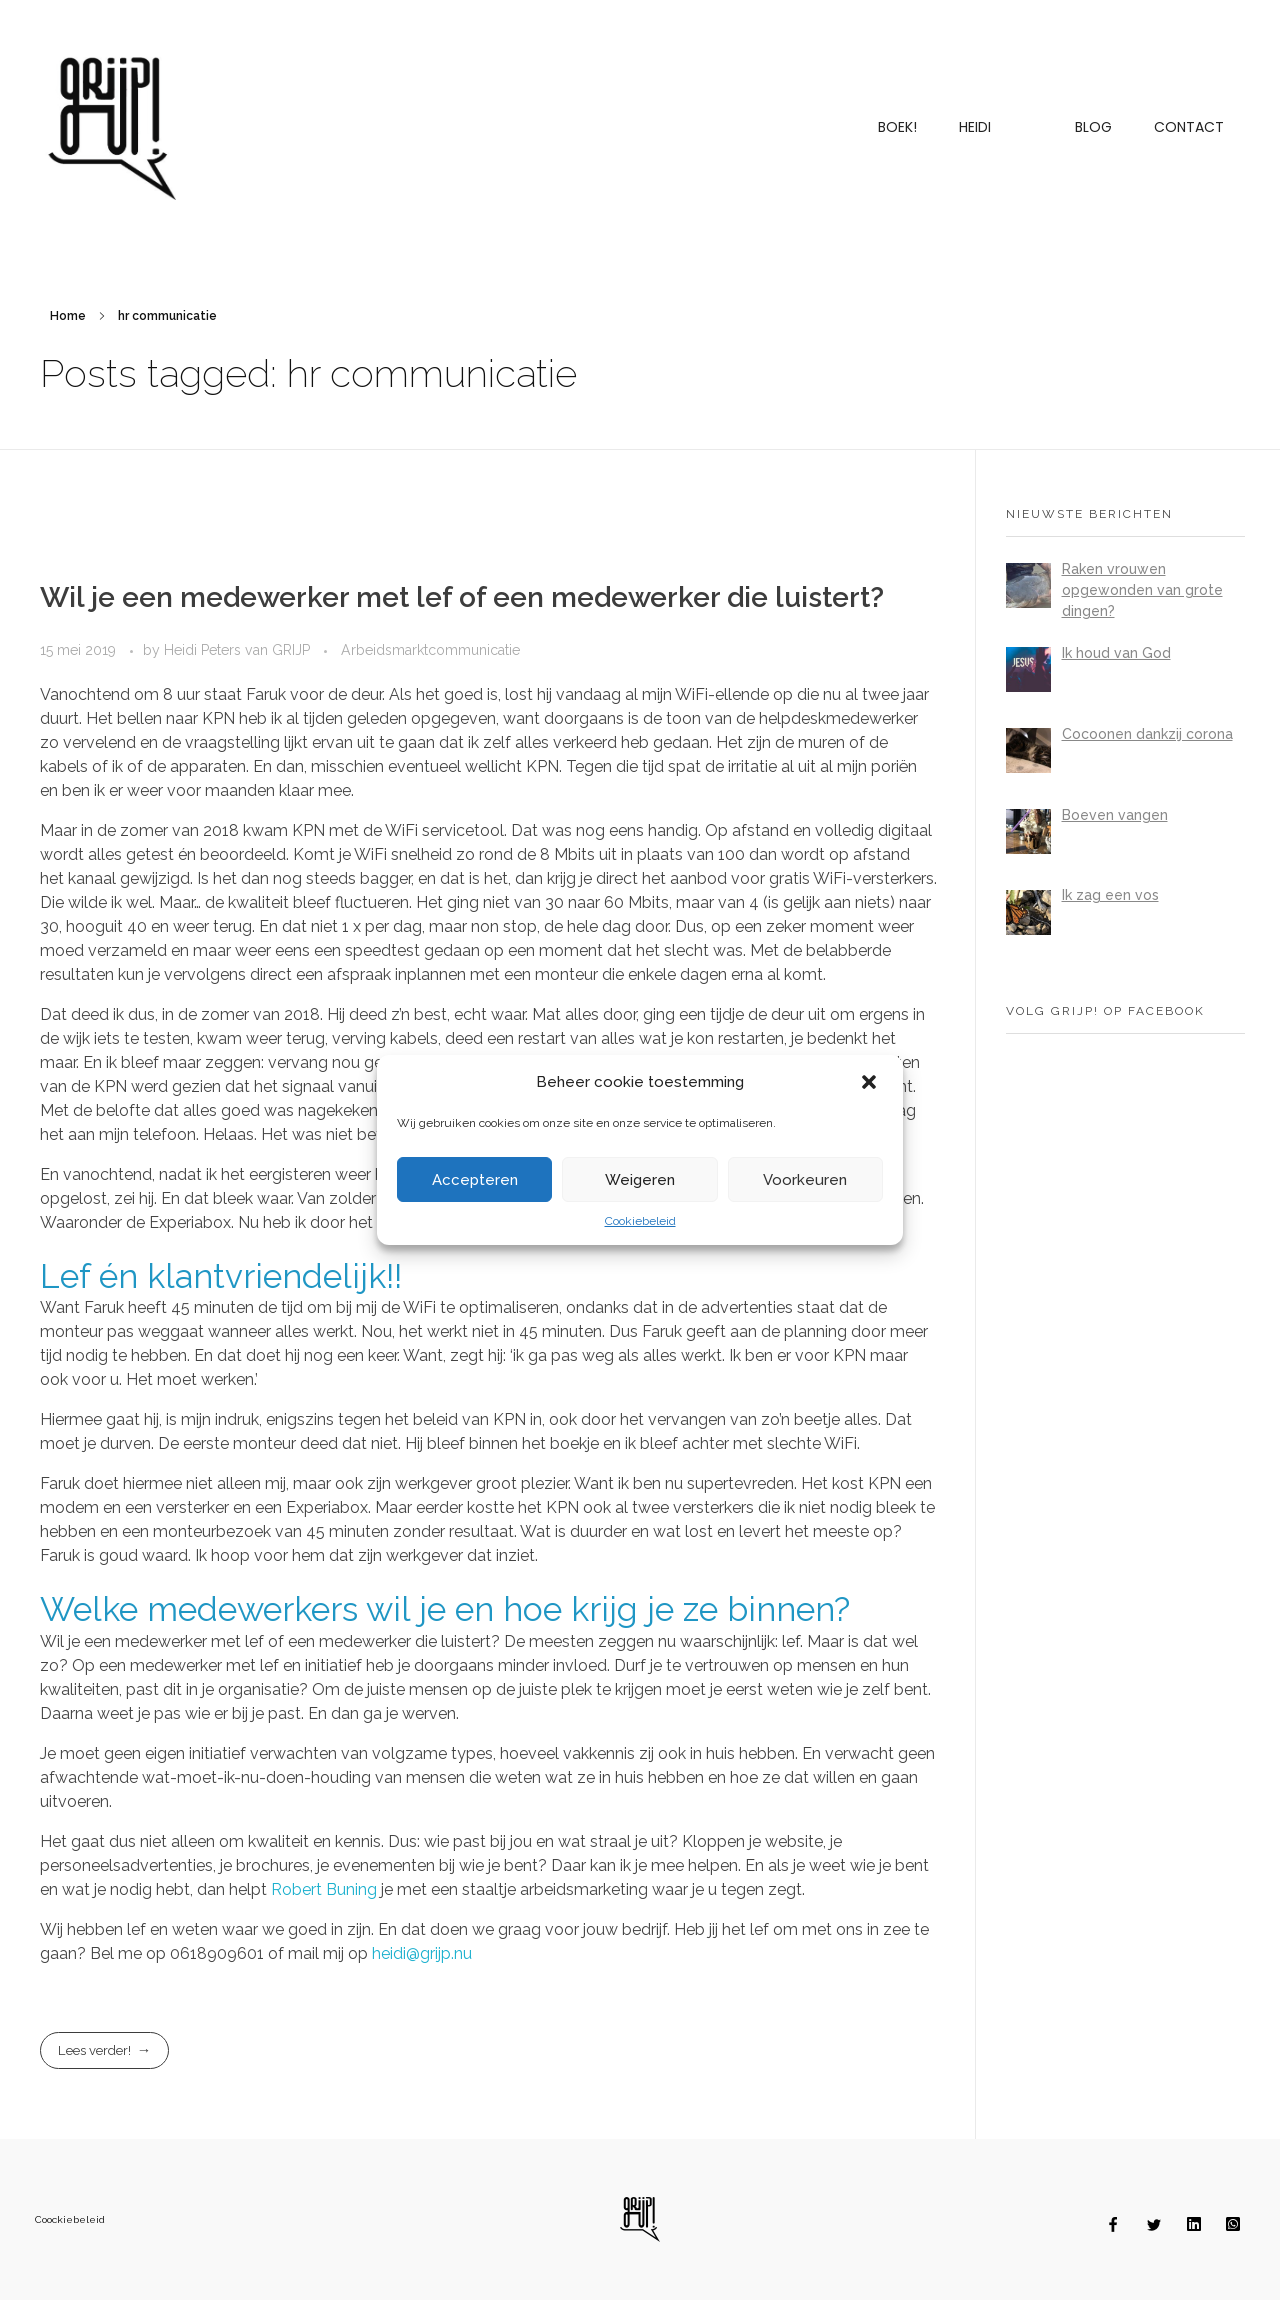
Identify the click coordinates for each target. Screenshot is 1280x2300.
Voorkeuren (805, 1180)
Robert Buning (324, 1889)
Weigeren (640, 1180)
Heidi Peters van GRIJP (239, 650)
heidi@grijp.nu (422, 1953)
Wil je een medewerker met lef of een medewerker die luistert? (462, 597)
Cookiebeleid (640, 1221)
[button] (871, 1082)
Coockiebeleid (70, 2219)
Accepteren (475, 1180)
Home (68, 316)
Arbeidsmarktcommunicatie (430, 650)
